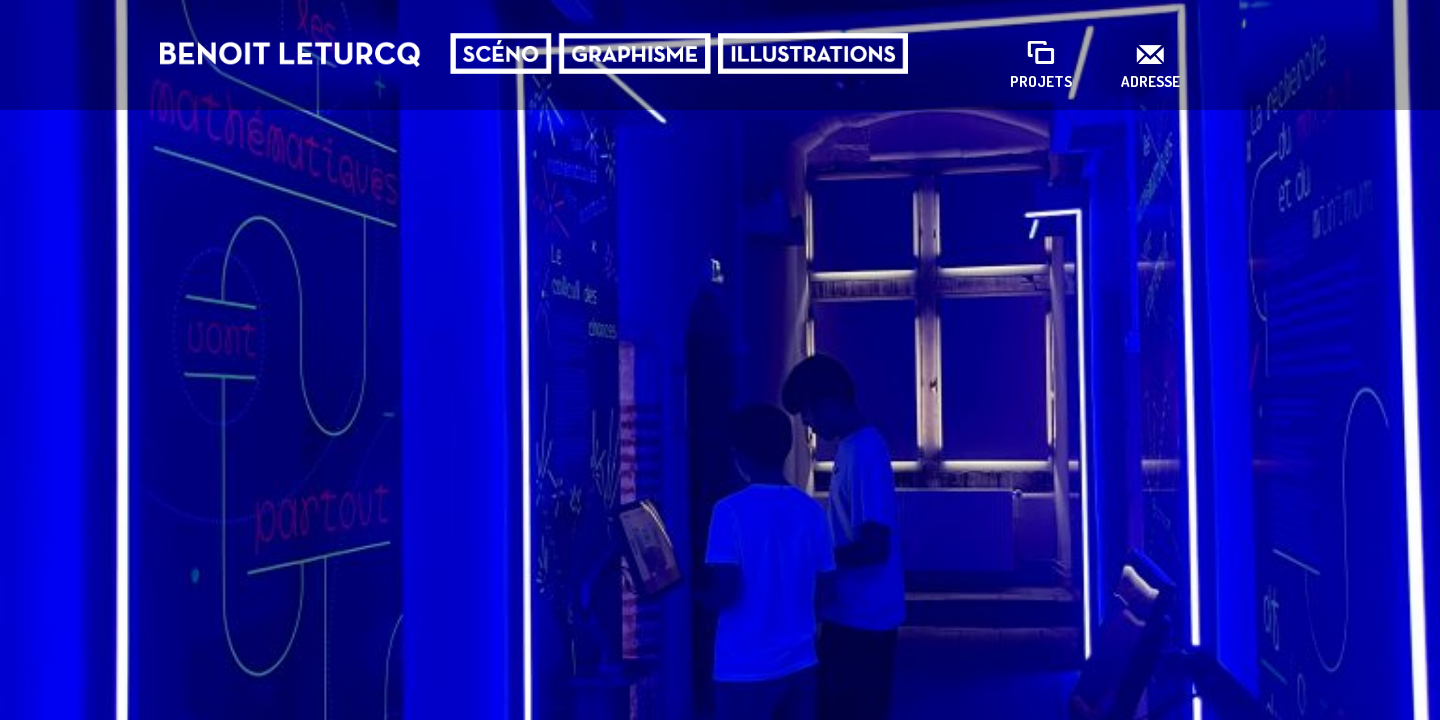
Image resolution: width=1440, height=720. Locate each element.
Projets (1041, 82)
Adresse (1150, 82)
